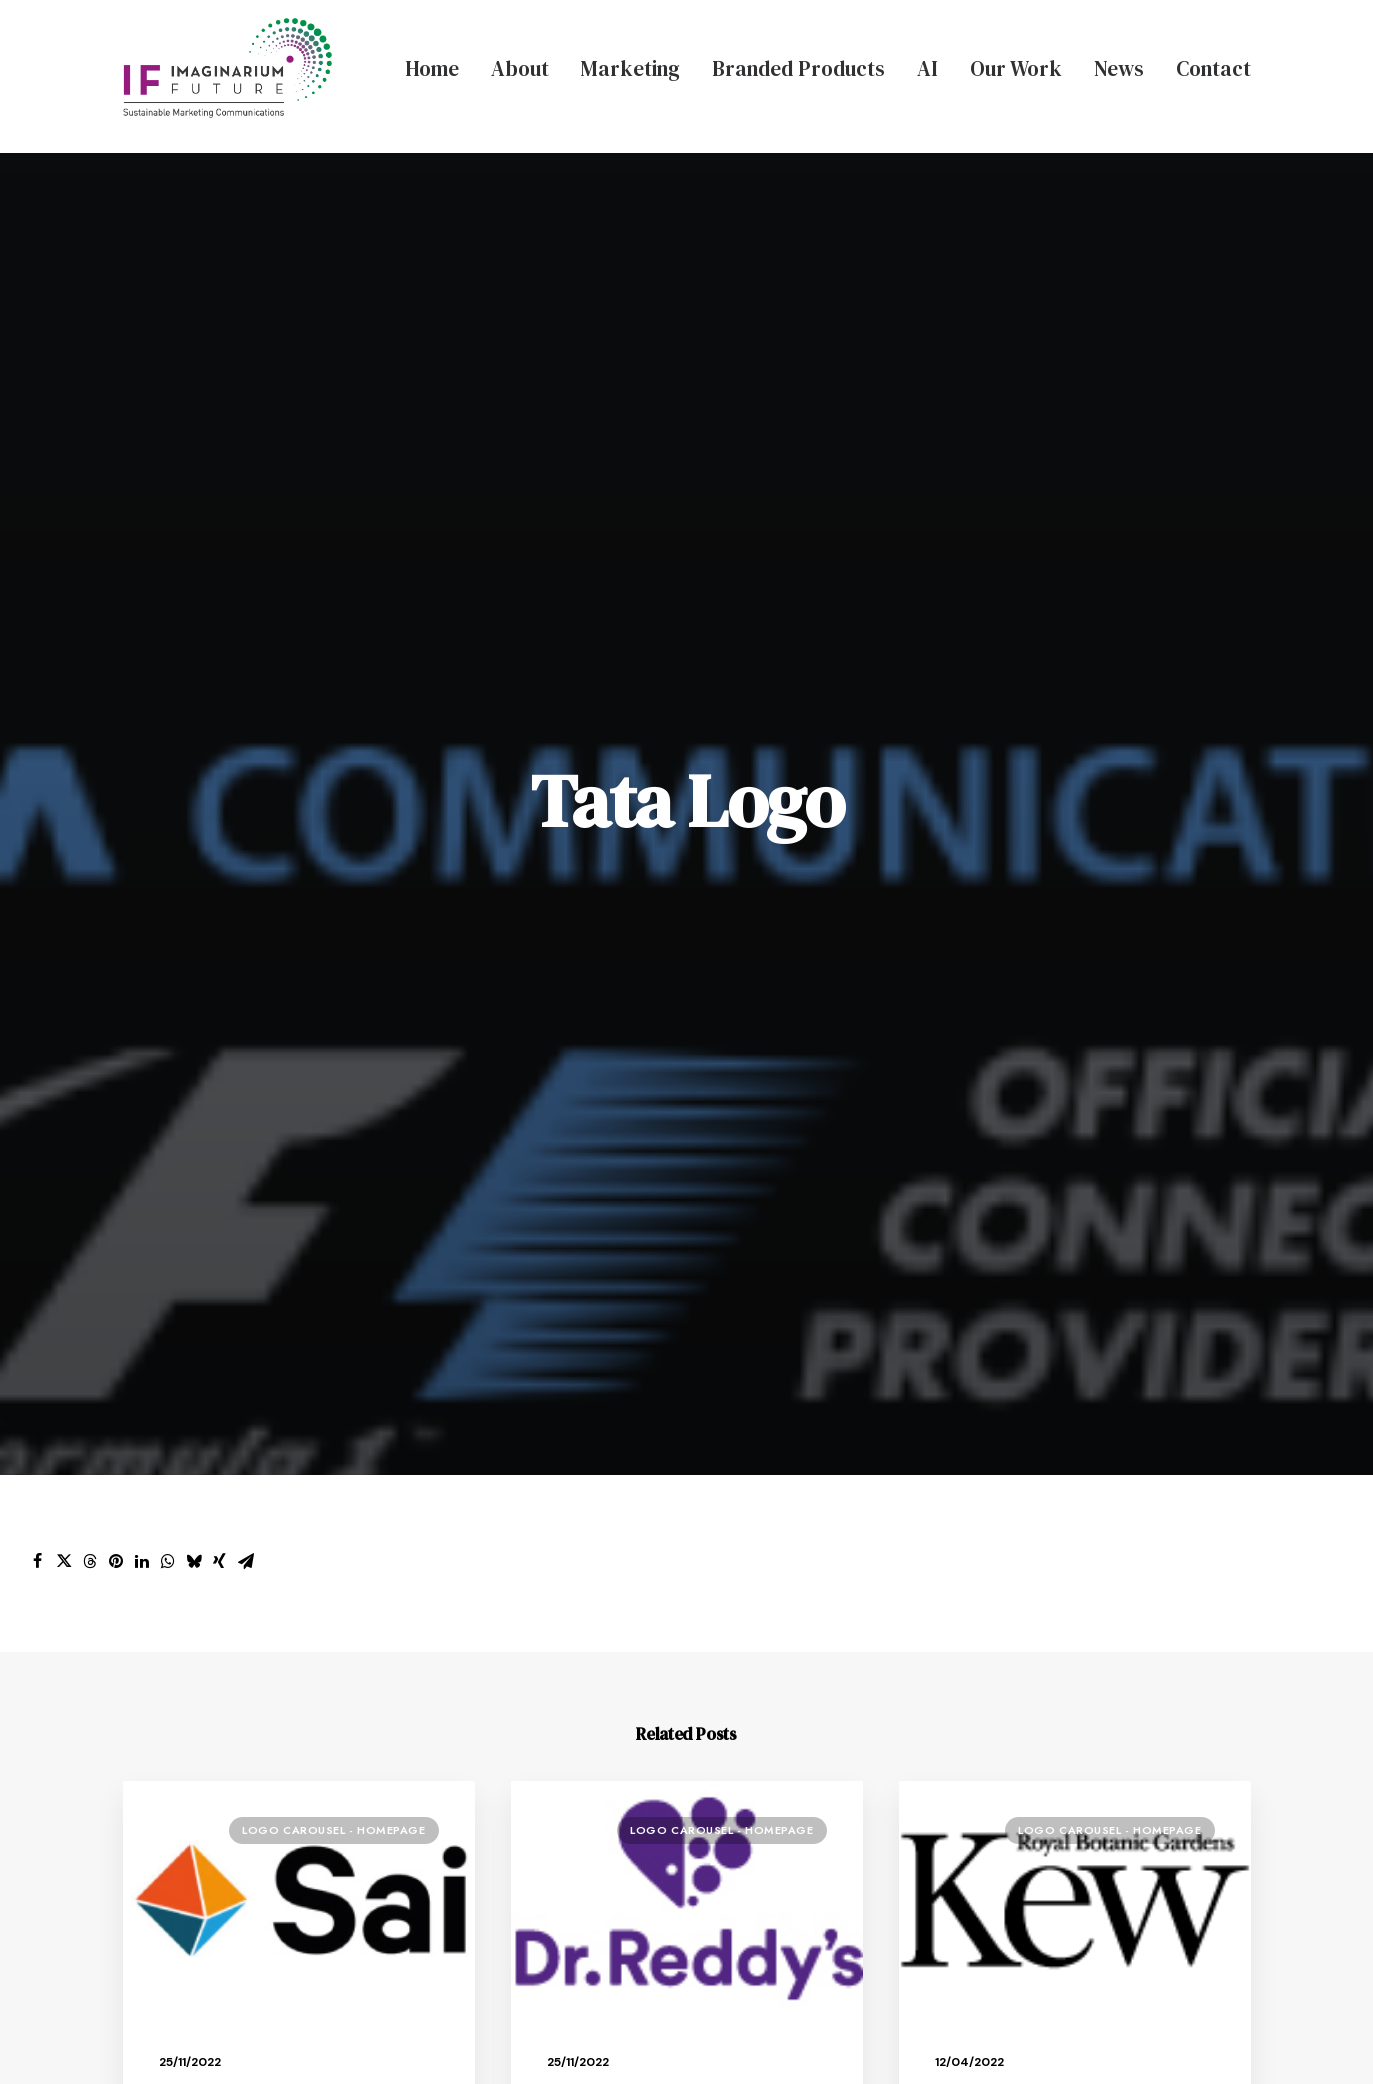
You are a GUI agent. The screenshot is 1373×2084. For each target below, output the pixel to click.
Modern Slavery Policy (797, 2030)
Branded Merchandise (639, 1644)
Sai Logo (190, 1123)
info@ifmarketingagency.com (1105, 1820)
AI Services (595, 1679)
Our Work (1016, 68)
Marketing (630, 68)
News (1119, 68)
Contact (1213, 68)
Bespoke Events (613, 1609)
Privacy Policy (656, 2030)
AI (927, 68)
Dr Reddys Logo (606, 1123)
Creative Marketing (627, 1574)
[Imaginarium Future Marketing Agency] (228, 68)
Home (432, 68)
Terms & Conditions (961, 2030)
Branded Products (798, 68)
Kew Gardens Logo (1006, 1123)
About (520, 68)
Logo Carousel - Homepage (333, 859)
